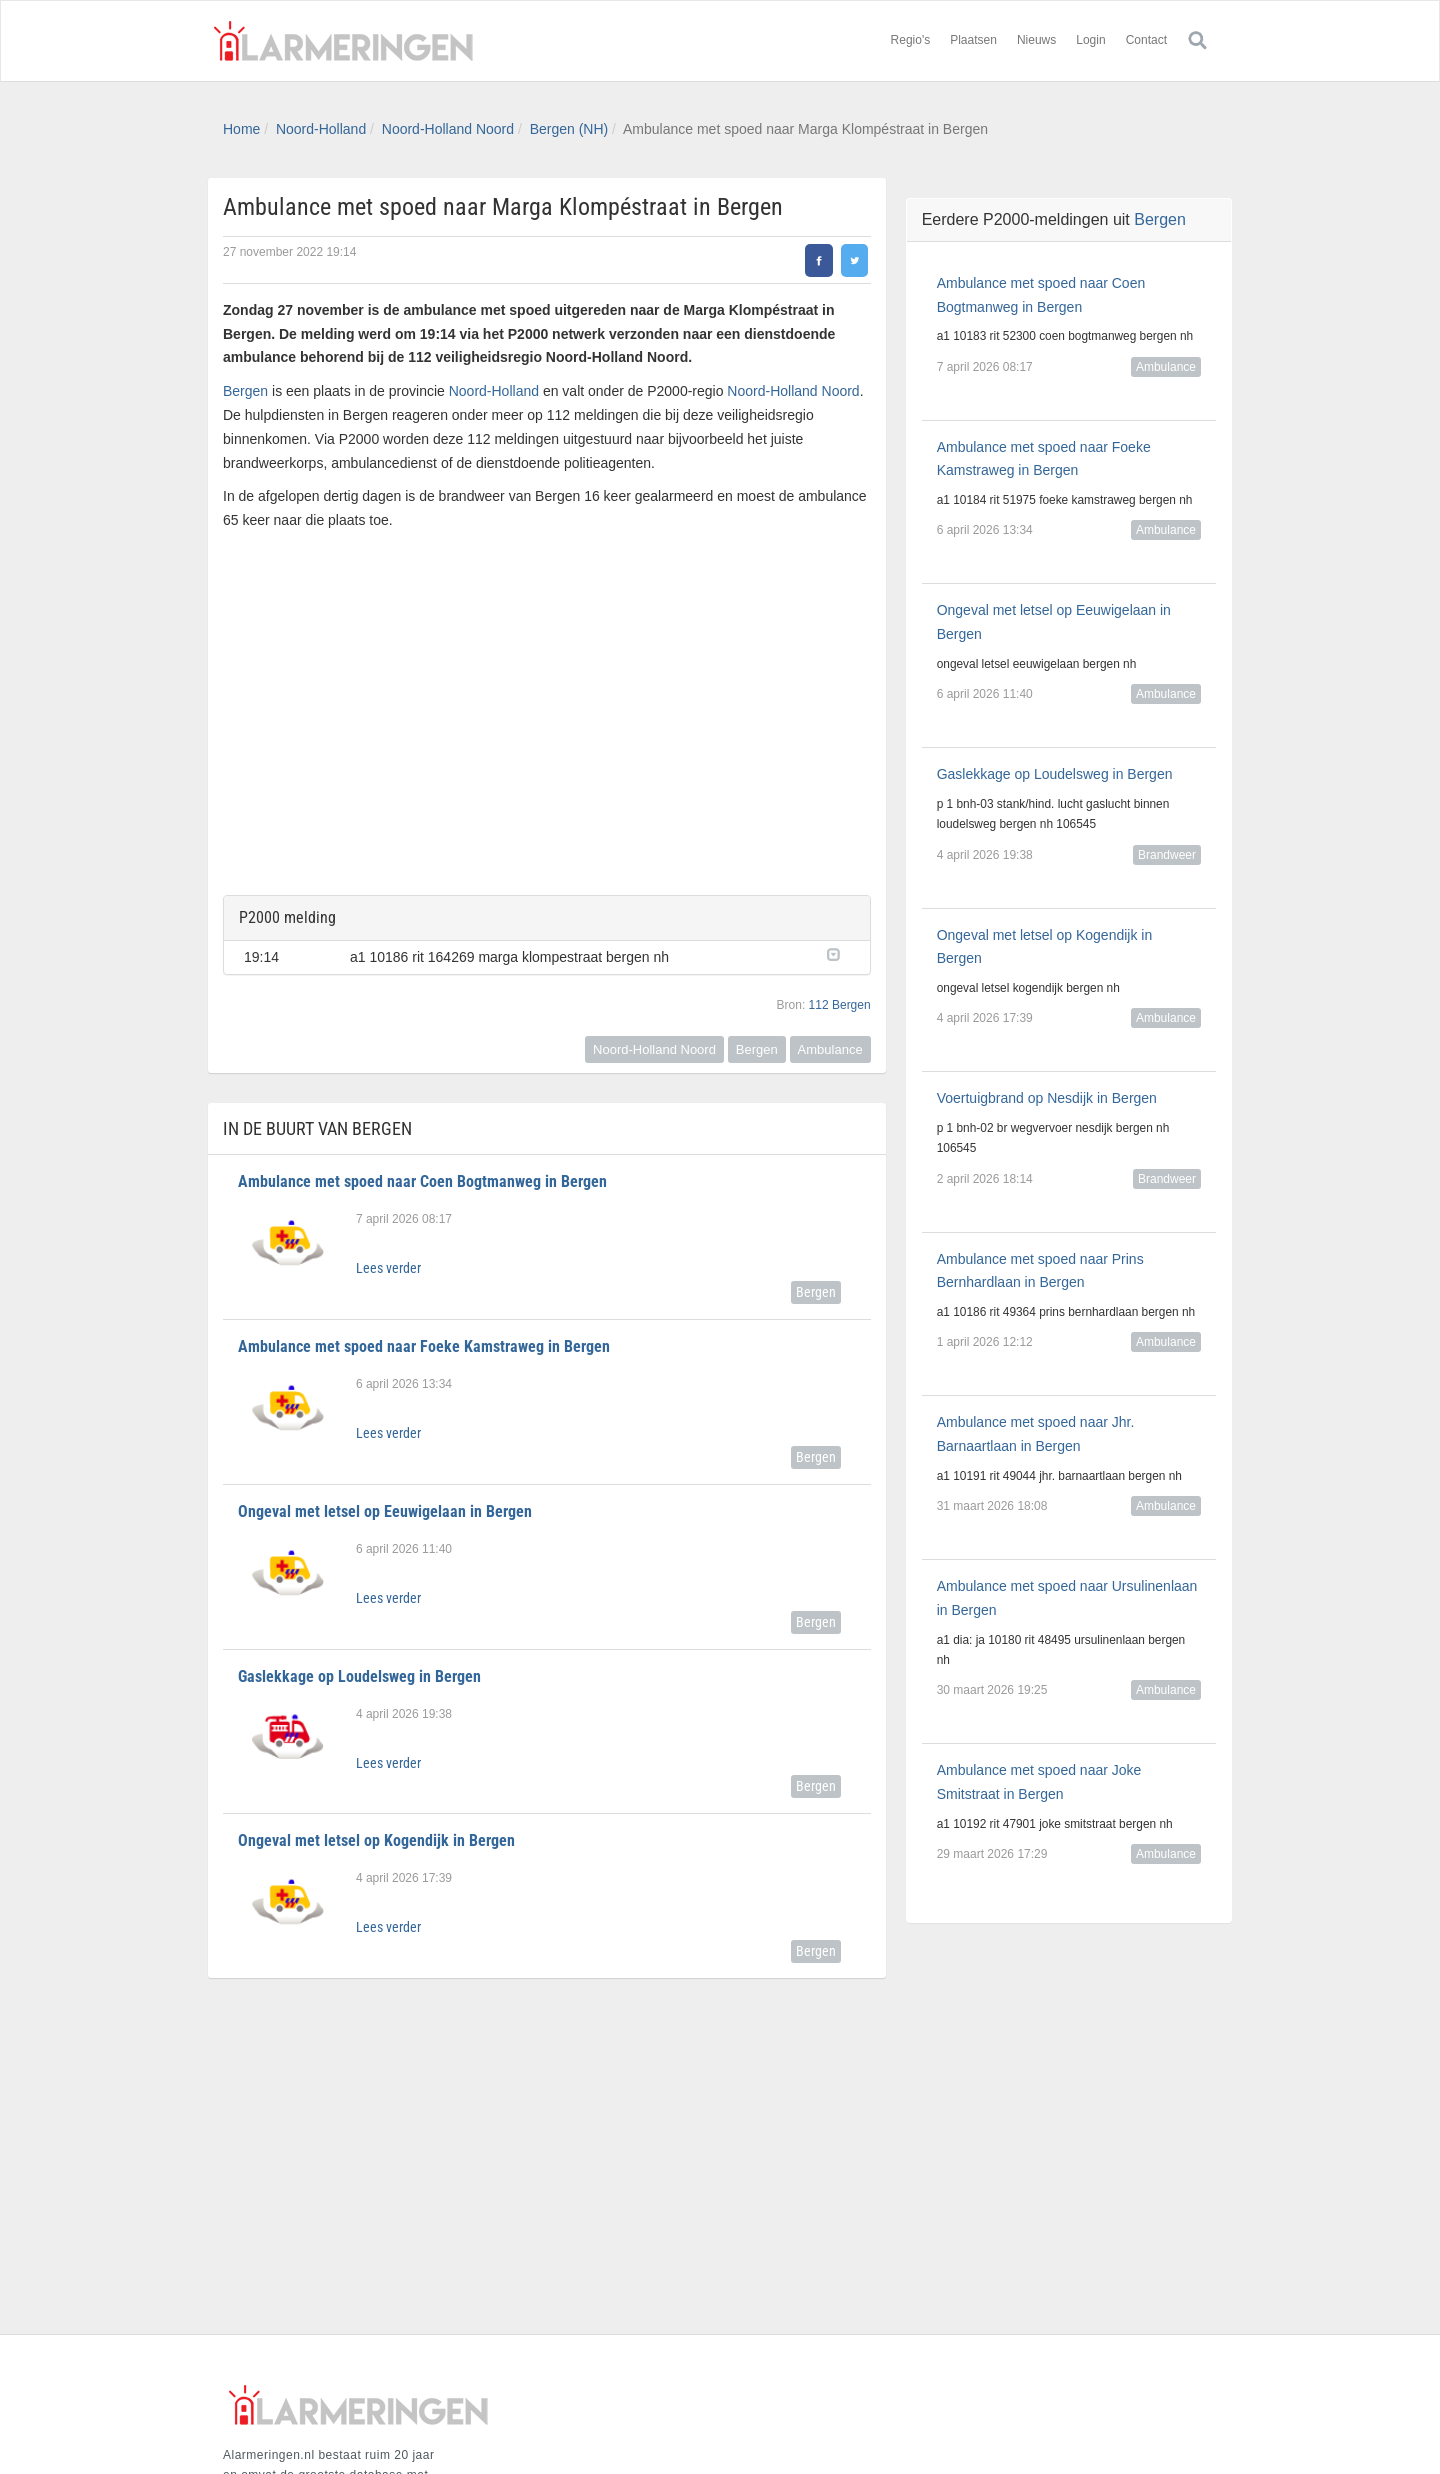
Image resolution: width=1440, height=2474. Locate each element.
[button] (838, 953)
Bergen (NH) (569, 129)
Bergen (245, 391)
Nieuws (1036, 40)
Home (241, 129)
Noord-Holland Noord (448, 129)
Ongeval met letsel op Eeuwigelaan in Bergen (385, 1511)
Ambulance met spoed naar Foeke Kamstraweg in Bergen (424, 1346)
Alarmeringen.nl (343, 41)
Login (1090, 40)
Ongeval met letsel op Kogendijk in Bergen (376, 1840)
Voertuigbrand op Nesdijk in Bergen (1047, 1098)
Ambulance (830, 1049)
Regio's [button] (911, 40)
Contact (1146, 40)
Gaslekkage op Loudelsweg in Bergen (359, 1676)
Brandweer (1167, 855)
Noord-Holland (321, 129)
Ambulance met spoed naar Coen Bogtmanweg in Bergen (422, 1181)
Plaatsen (973, 40)
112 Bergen (840, 1005)
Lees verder (388, 1268)
